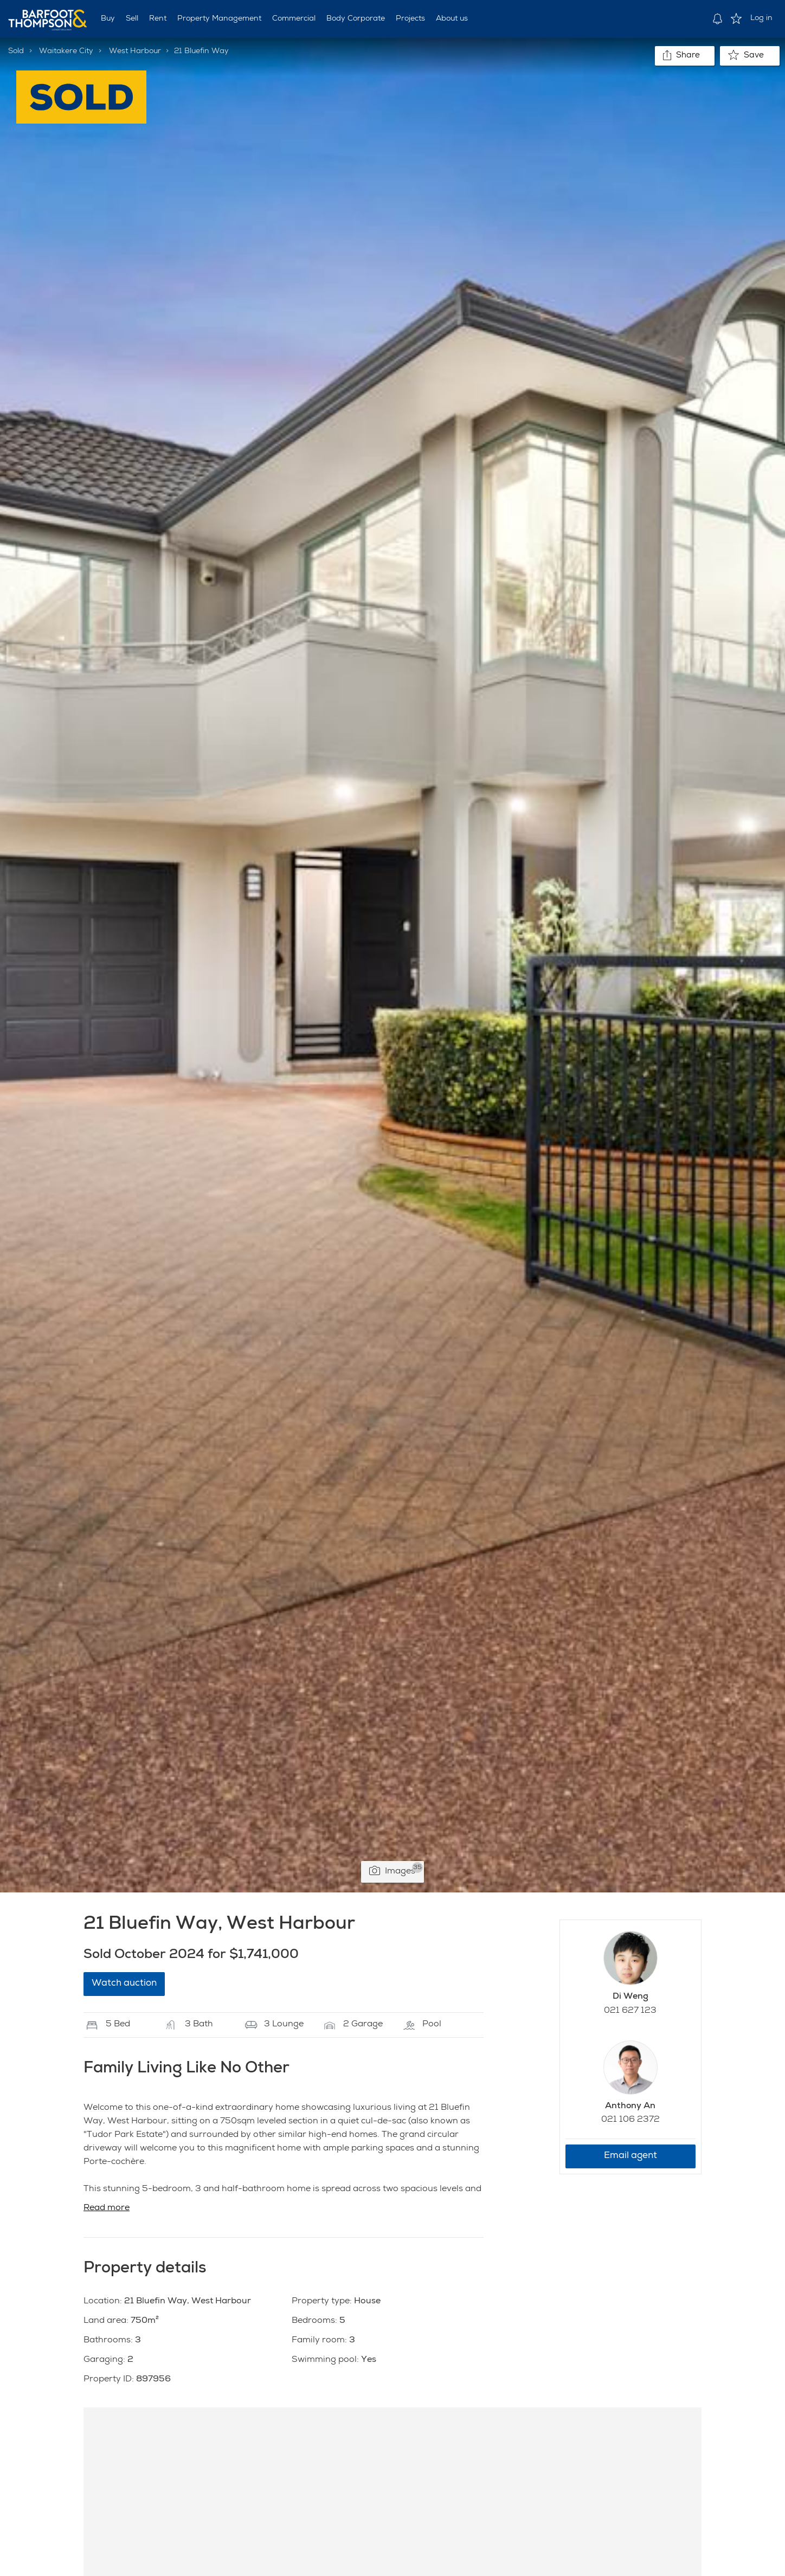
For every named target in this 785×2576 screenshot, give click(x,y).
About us (452, 19)
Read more (106, 2208)
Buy (108, 19)
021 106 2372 (630, 2120)
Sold (16, 51)
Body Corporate (355, 19)
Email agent (630, 2156)
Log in (761, 18)
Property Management (219, 19)
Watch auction (124, 1983)
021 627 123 (630, 2011)
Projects (410, 19)
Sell (132, 19)
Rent (157, 19)
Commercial (294, 19)
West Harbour (135, 51)
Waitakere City (66, 51)
